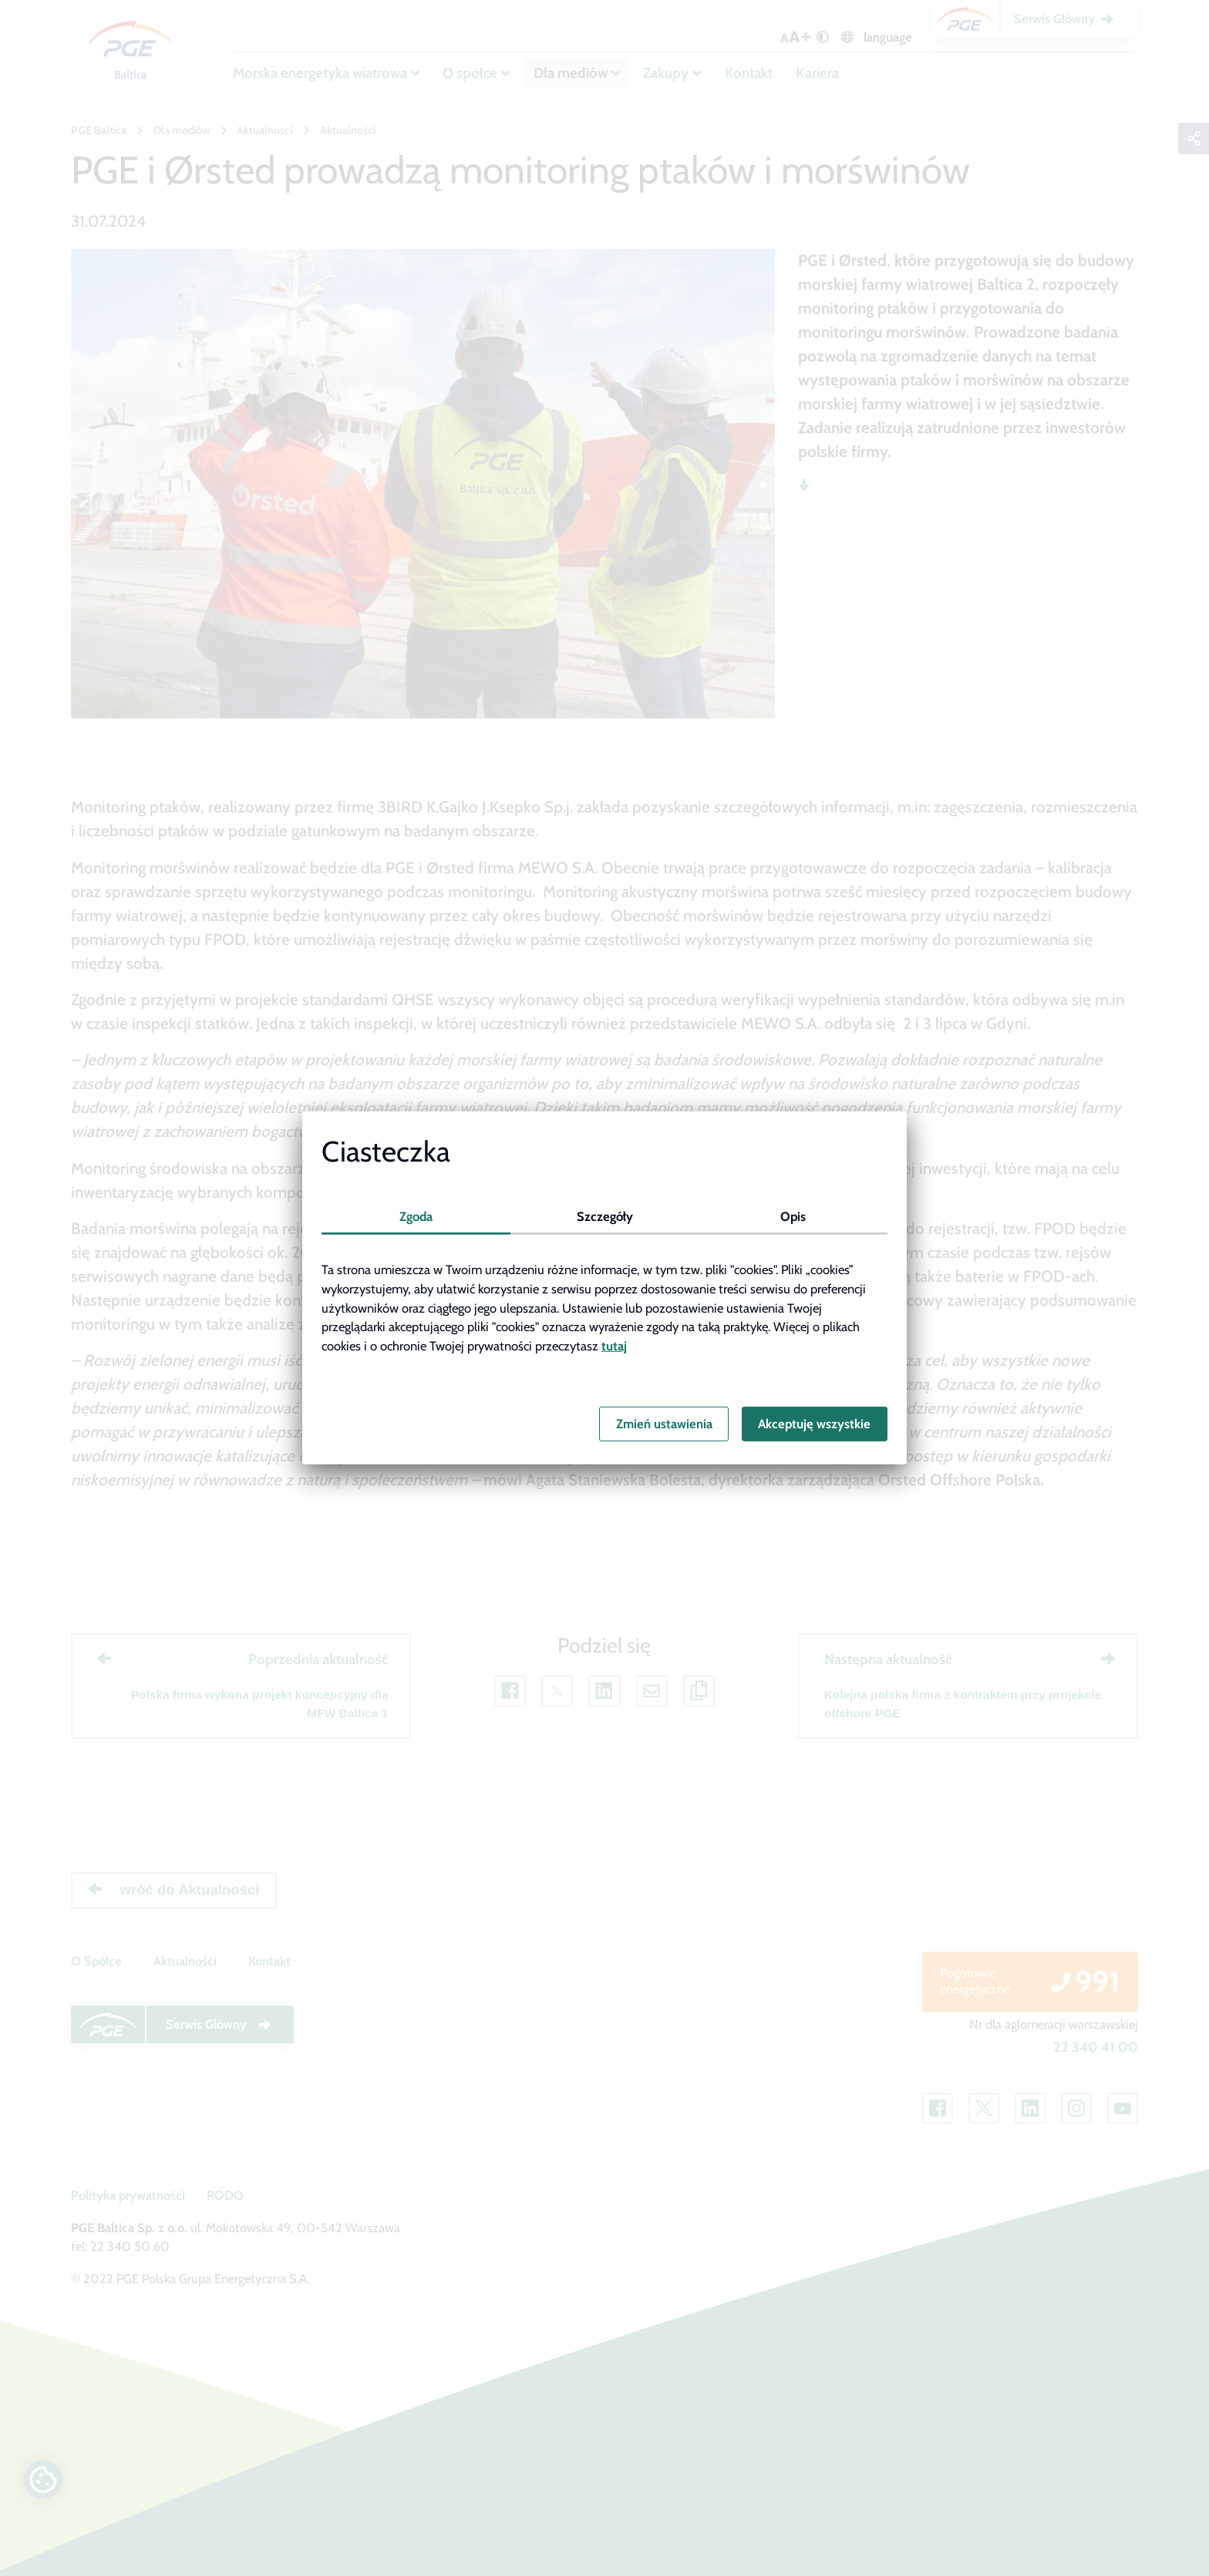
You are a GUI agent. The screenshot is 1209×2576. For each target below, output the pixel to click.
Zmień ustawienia (664, 1423)
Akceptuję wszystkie (814, 1423)
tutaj (614, 1346)
